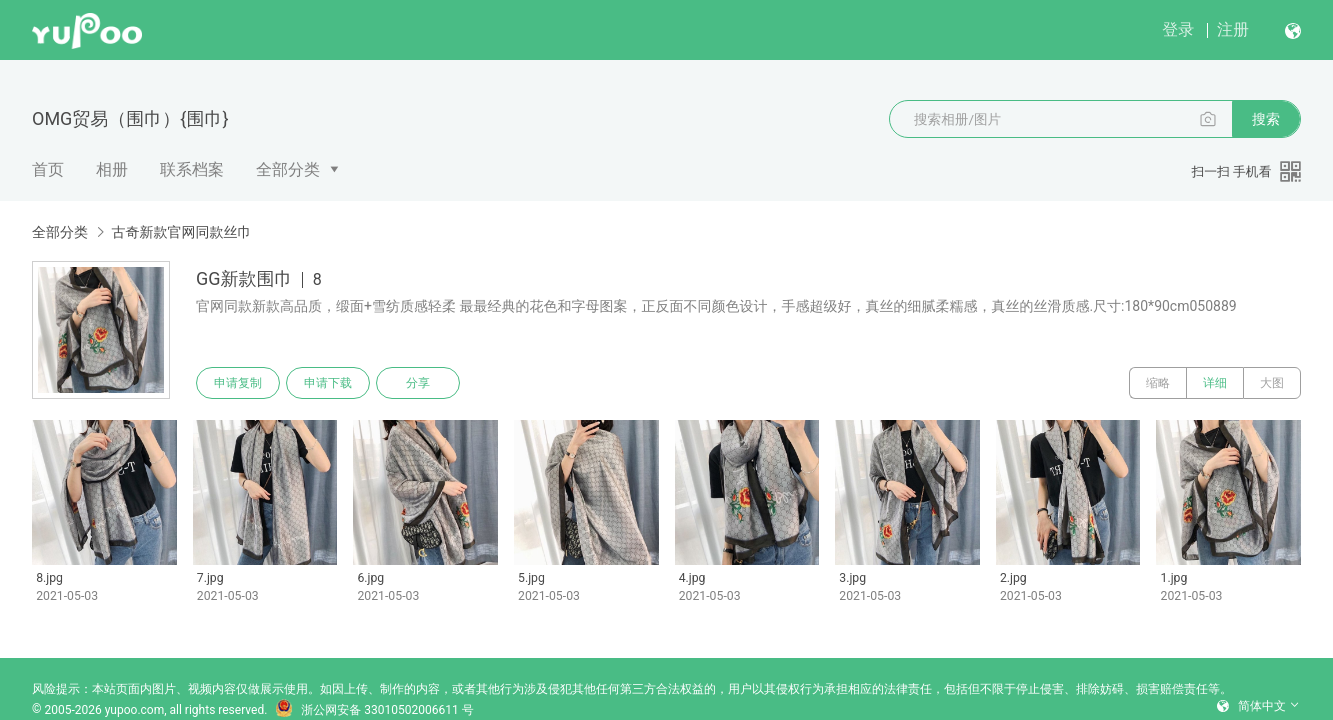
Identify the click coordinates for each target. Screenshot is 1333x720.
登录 (1178, 29)
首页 (48, 169)
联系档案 (192, 169)
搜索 (1266, 119)
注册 (1233, 29)
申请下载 (328, 383)
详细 (1215, 383)
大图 (1272, 383)
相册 (112, 169)
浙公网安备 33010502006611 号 (374, 710)
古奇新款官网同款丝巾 (181, 232)
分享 (418, 383)
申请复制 (238, 383)
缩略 (1158, 383)
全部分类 (288, 169)
